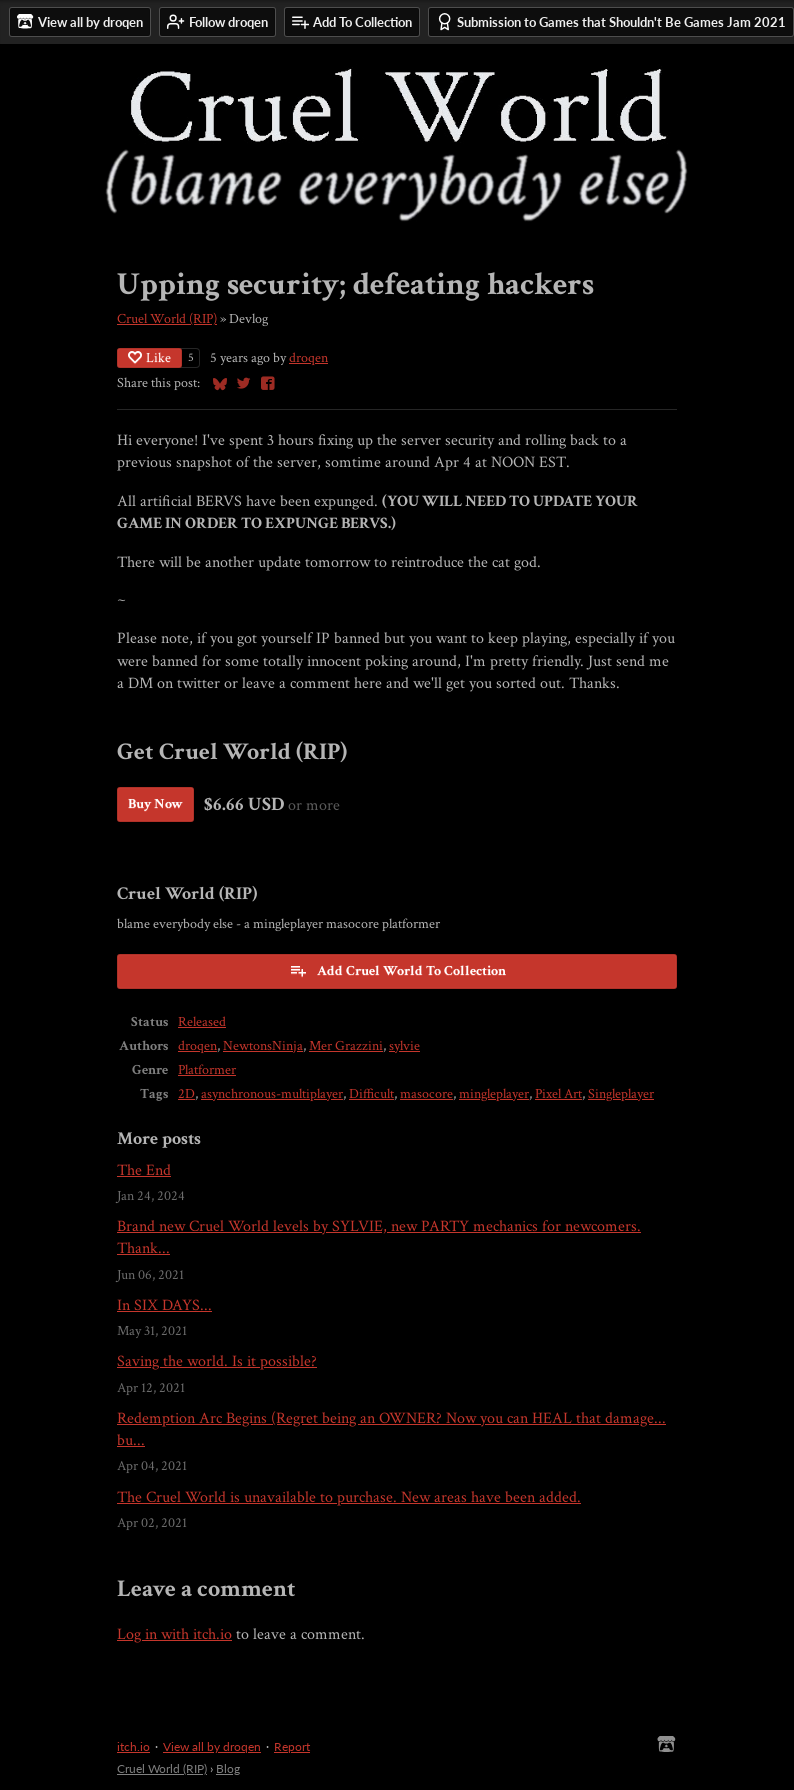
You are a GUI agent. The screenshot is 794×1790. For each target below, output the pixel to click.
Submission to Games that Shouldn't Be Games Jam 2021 (611, 21)
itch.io (133, 1746)
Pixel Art (558, 1094)
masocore (426, 1094)
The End (144, 1170)
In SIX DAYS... (164, 1305)
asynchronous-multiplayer (272, 1094)
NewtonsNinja (263, 1046)
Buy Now (155, 804)
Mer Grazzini (346, 1046)
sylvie (404, 1046)
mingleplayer (494, 1094)
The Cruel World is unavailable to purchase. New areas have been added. (349, 1497)
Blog (228, 1768)
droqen (308, 358)
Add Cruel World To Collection (397, 970)
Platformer (207, 1070)
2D (186, 1094)
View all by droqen (212, 1746)
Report (292, 1746)
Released (202, 1022)
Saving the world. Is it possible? (217, 1361)
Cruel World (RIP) (167, 319)
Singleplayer (621, 1094)
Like (149, 358)
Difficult (371, 1094)
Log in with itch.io (174, 1634)
